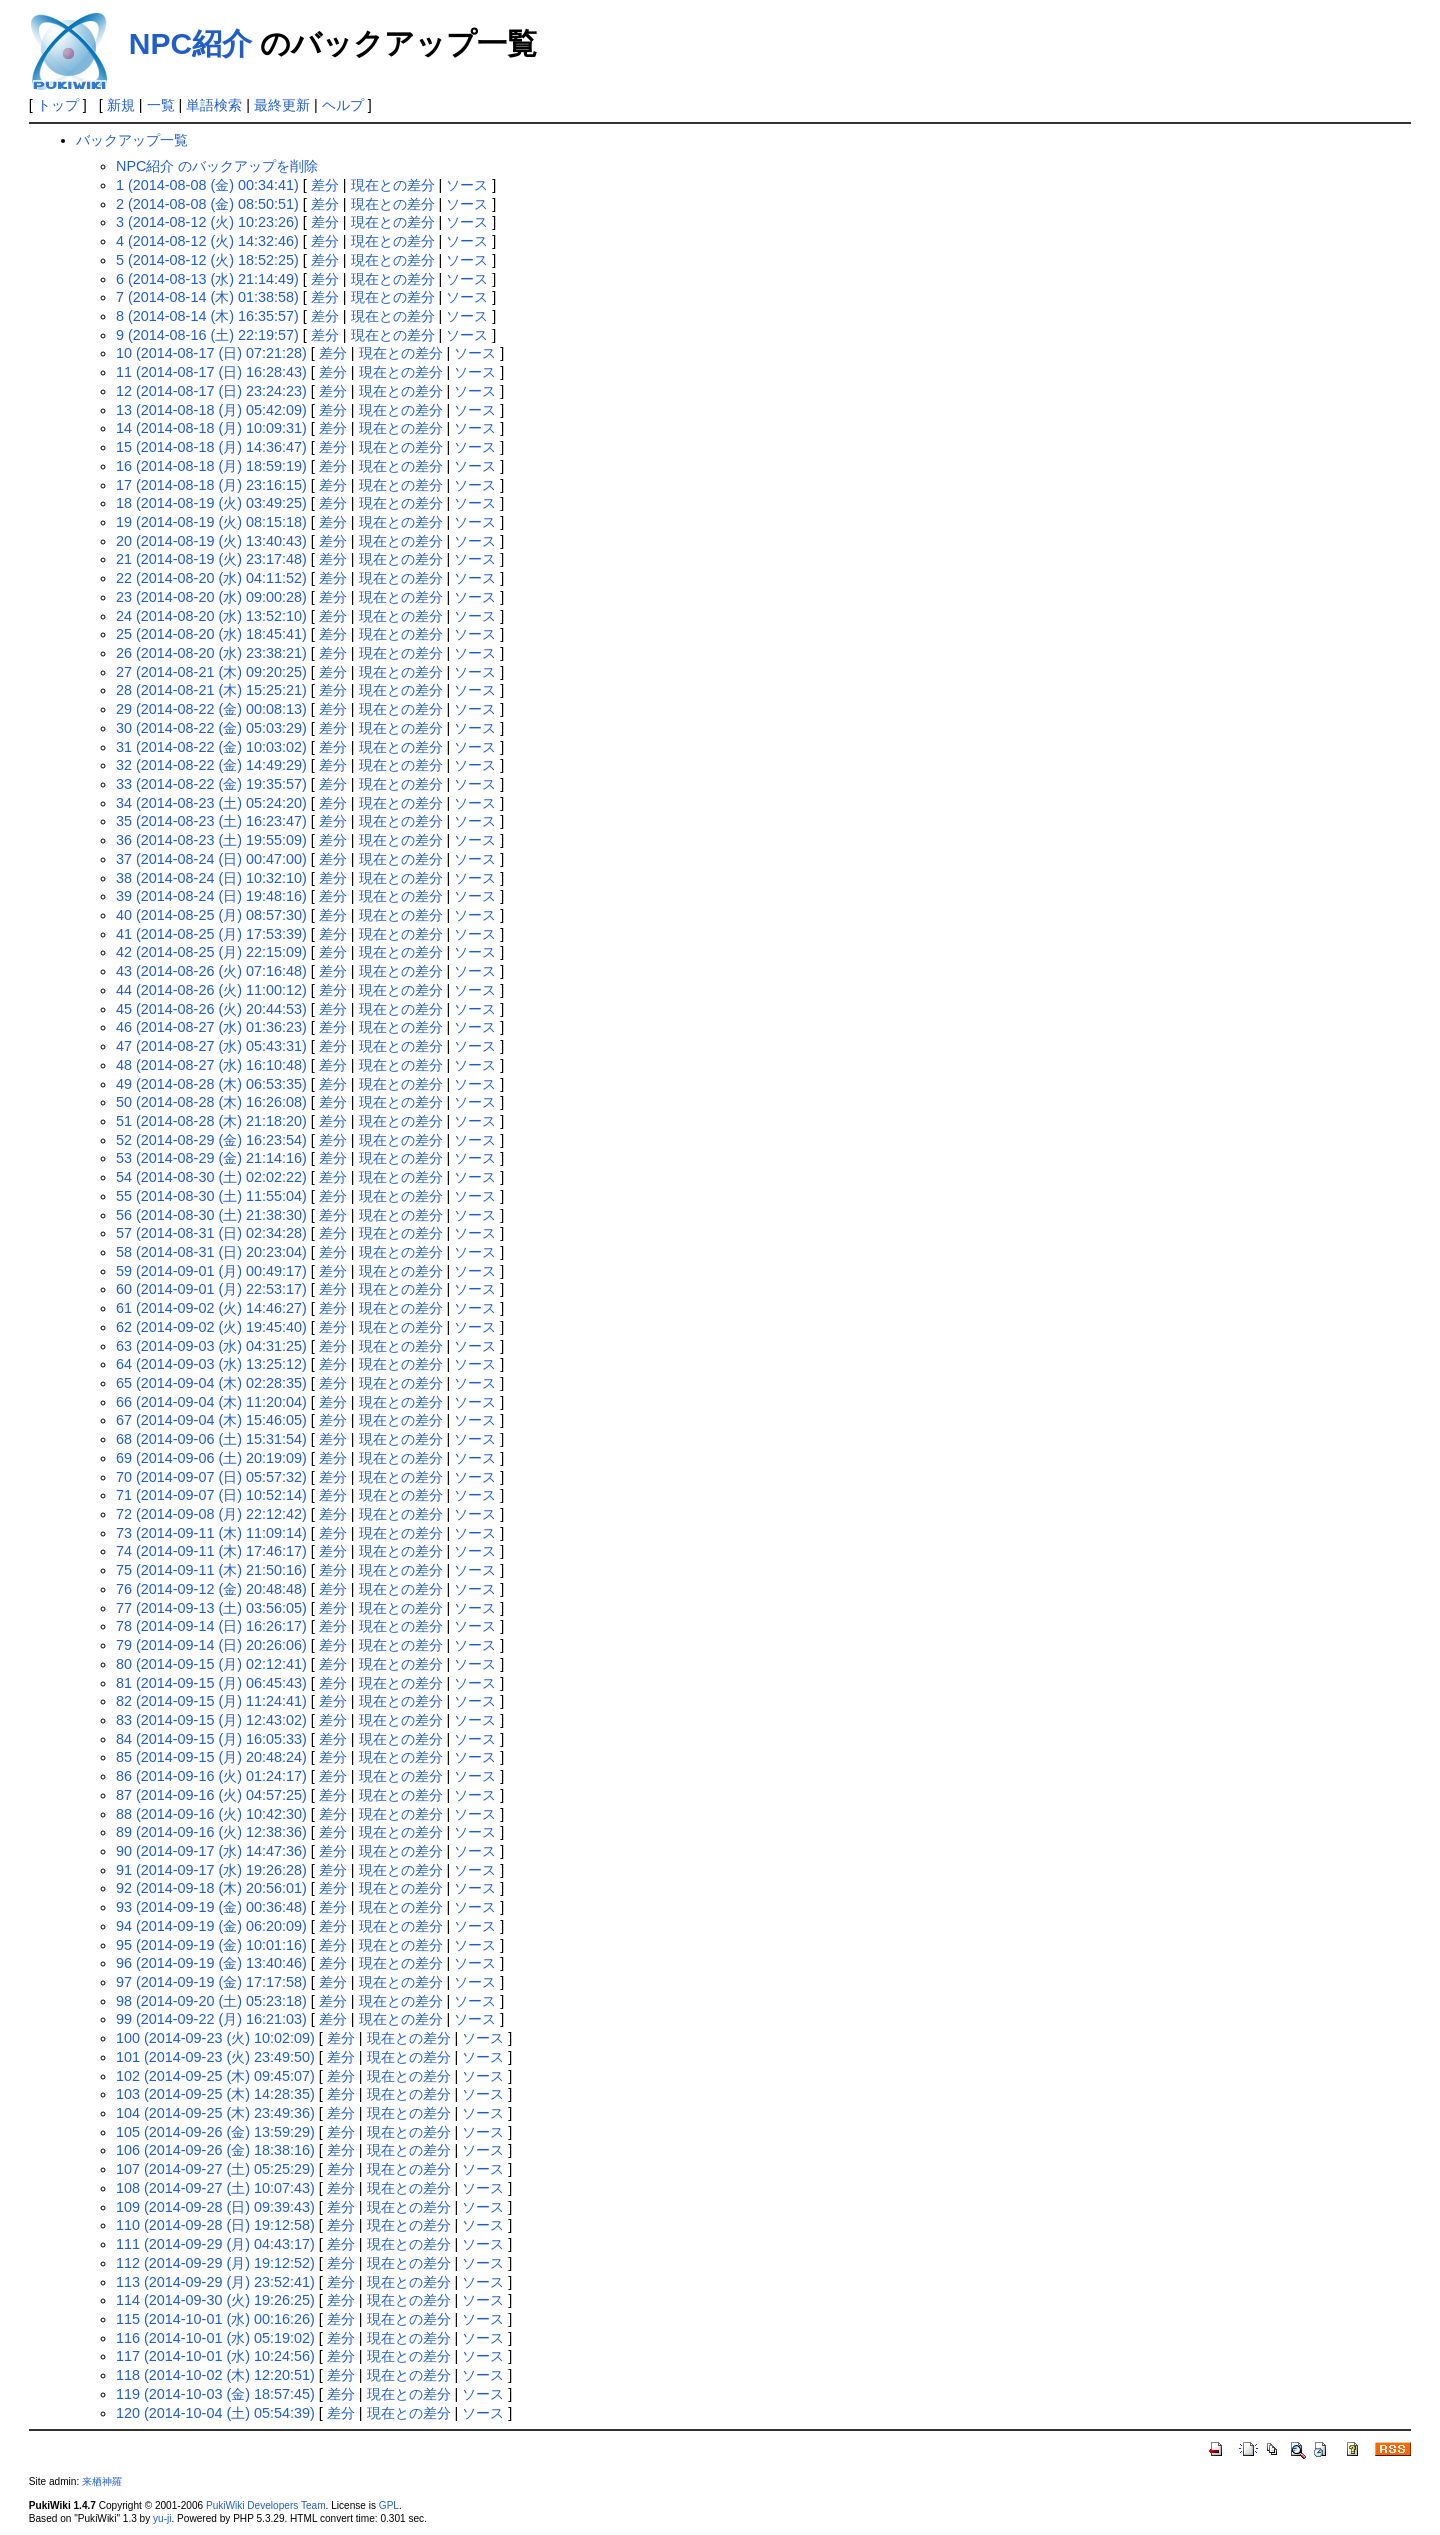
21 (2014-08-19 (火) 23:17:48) (211, 559)
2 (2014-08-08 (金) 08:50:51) (207, 204)
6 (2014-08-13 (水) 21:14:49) (207, 279)
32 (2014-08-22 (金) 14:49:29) (211, 765)
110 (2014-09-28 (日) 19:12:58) (215, 2225)
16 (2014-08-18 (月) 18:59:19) (211, 466)
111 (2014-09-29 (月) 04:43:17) (215, 2244)
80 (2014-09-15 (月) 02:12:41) (211, 1664)
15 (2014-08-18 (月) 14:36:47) (211, 447)
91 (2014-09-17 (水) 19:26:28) (211, 1870)
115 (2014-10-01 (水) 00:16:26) (215, 2319)
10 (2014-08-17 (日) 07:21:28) (211, 353)
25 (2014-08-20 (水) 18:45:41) (211, 634)
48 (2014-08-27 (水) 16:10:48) (211, 1065)
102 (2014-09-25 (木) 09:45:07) (215, 2076)
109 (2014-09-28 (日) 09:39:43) (215, 2207)
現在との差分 (393, 185)
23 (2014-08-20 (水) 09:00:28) (211, 597)
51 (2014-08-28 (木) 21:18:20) (211, 1121)
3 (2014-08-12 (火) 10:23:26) (207, 222)
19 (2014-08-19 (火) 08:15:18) (211, 522)
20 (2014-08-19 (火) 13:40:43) (211, 541)
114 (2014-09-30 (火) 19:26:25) (215, 2300)
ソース (467, 185)
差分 (325, 185)
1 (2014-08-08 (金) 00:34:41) (207, 185)
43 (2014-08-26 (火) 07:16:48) (211, 971)
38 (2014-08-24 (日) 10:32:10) (211, 878)
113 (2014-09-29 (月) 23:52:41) (215, 2282)
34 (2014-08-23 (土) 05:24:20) (211, 803)
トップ (58, 105)
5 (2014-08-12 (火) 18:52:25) (207, 260)
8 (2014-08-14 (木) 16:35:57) (207, 316)
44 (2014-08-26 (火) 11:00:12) (211, 990)
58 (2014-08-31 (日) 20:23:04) (211, 1252)
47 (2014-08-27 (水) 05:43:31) (211, 1046)
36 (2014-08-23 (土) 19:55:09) (211, 840)
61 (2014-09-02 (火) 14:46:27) (211, 1308)
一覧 (161, 105)
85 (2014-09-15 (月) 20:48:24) (211, 1757)
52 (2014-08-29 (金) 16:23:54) (211, 1140)
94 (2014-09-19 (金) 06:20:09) (211, 1926)
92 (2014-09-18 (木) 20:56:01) (211, 1888)
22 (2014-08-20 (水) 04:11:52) (211, 578)
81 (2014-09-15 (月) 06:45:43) (211, 1683)
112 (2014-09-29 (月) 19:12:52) (215, 2263)
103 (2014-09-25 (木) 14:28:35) (215, 2094)
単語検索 (214, 105)
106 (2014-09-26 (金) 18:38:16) (215, 2150)
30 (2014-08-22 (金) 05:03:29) (211, 728)
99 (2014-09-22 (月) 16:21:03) (211, 2019)
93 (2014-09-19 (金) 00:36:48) (211, 1907)
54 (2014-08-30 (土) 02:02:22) (211, 1177)
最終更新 (282, 105)
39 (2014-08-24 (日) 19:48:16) (211, 896)
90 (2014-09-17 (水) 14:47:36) (211, 1851)
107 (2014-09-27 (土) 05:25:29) (215, 2169)
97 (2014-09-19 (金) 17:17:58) (211, 1982)
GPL (389, 2505)
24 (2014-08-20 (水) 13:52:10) (211, 616)
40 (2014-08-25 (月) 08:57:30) (211, 915)
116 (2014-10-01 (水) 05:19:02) (215, 2338)
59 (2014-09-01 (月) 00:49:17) (211, 1271)
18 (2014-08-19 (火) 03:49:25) (211, 503)
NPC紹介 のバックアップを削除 (217, 166)
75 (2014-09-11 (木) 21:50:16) (211, 1570)
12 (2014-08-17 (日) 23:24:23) (211, 391)
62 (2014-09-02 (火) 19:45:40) (211, 1327)
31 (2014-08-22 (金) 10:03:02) (211, 747)
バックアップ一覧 (132, 140)
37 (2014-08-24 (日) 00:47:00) (211, 859)
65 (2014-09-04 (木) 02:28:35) (211, 1383)
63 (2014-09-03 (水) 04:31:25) (211, 1346)
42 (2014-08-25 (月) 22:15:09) (211, 952)
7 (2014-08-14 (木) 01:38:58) (207, 297)
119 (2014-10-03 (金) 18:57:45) (215, 2394)
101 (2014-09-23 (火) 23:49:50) (215, 2057)
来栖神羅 (102, 2481)
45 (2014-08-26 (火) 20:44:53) (211, 1009)
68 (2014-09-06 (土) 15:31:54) (211, 1439)
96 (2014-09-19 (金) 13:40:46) (211, 1963)
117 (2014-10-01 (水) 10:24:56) (215, 2356)
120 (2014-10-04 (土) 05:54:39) (215, 2413)
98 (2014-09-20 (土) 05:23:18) (211, 2001)
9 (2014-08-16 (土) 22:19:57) (207, 335)
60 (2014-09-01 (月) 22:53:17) (211, 1289)
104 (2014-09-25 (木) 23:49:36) (215, 2113)
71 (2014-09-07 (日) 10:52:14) (211, 1495)
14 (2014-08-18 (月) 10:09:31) (211, 428)
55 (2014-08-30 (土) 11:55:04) (211, 1196)
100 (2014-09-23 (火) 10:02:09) (215, 2038)
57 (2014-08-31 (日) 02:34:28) (211, 1233)
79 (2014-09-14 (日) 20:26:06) (211, 1645)
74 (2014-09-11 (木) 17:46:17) (211, 1551)
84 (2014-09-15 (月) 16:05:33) (211, 1739)
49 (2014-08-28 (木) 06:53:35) (211, 1084)
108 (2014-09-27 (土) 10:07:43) (215, 2188)
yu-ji (162, 2518)
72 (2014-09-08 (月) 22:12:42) (211, 1514)
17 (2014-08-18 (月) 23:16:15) (211, 485)
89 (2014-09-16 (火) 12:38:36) (211, 1832)
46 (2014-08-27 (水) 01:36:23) (211, 1027)
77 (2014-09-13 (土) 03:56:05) (211, 1608)
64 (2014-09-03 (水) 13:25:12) (211, 1364)
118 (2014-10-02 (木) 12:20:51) (215, 2375)
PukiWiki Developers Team (266, 2505)
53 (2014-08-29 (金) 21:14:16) (211, 1158)
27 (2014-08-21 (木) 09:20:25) (211, 672)
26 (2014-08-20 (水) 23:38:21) (211, 653)
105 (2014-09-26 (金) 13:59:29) (215, 2132)
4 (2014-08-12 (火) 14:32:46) (207, 241)
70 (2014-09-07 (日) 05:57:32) (211, 1477)
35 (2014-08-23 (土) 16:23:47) (211, 821)
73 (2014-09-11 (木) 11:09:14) (211, 1533)
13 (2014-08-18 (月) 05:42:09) (211, 410)
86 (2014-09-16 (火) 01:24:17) (211, 1776)
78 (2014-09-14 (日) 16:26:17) (211, 1626)
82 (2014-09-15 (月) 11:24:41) (211, 1701)
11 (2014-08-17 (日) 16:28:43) (211, 372)
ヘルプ (343, 105)
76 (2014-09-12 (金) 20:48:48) (211, 1589)
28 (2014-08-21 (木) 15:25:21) (211, 690)
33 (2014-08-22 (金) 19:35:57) (211, 784)
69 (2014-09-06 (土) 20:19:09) (211, 1458)
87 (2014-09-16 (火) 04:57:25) (211, 1795)
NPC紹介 (190, 43)
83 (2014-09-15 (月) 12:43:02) (211, 1720)
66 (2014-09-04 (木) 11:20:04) (211, 1402)
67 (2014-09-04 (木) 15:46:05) (211, 1420)
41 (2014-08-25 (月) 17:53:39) (211, 934)
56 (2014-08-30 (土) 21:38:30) (211, 1215)
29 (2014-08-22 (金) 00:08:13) (211, 709)
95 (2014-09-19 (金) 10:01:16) (211, 1945)
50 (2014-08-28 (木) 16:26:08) (211, 1102)
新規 (121, 105)
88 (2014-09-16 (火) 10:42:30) (211, 1814)
